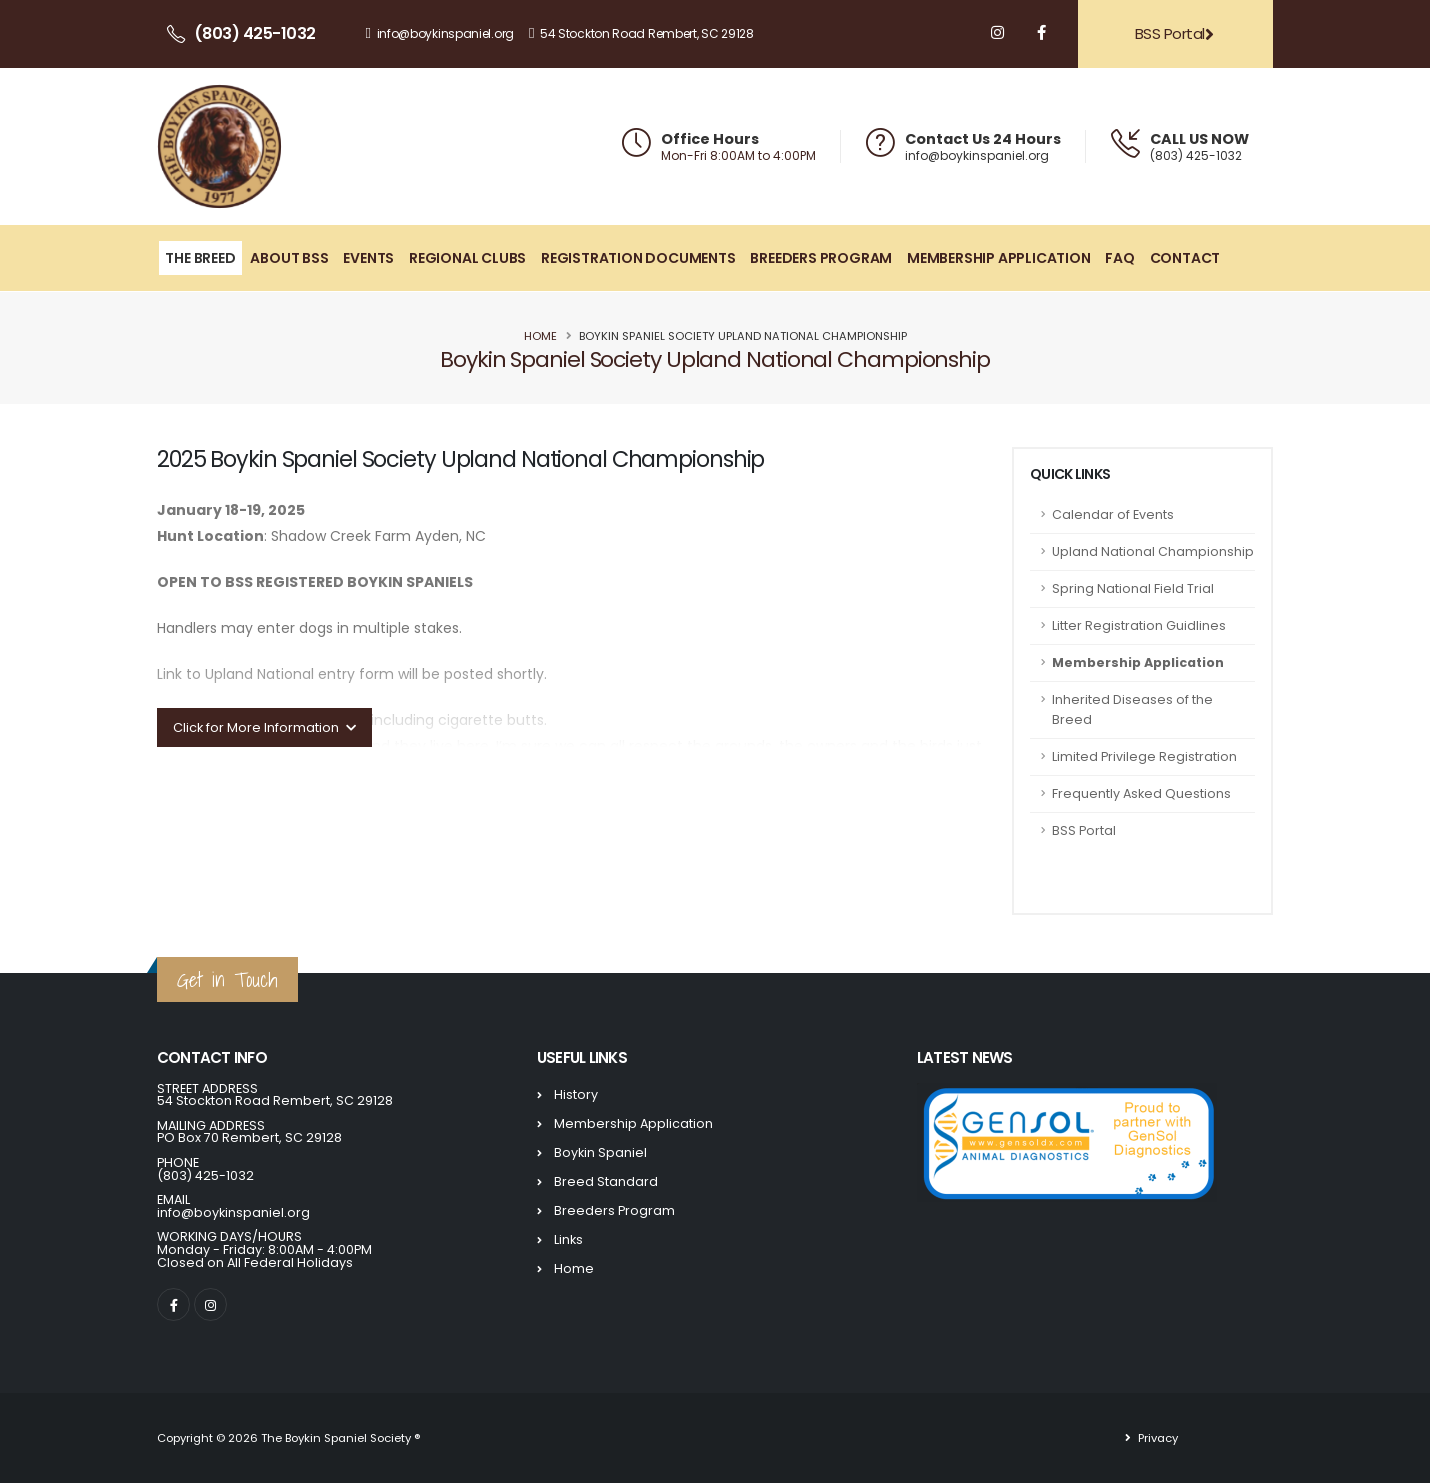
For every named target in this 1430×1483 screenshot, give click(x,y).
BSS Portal (1174, 33)
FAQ (1119, 258)
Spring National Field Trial (1133, 588)
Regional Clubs (467, 258)
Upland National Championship (1153, 551)
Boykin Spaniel (600, 1152)
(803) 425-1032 (255, 33)
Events (368, 258)
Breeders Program (821, 258)
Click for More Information (264, 727)
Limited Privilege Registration (1144, 756)
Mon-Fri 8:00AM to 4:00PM (738, 156)
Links (568, 1239)
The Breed (200, 258)
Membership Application (999, 258)
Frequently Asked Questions (1141, 793)
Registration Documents (638, 258)
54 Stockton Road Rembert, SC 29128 (647, 33)
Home (540, 336)
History (576, 1094)
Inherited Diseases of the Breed (1132, 709)
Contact (1185, 258)
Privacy (1156, 1438)
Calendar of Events (1113, 514)
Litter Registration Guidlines (1139, 625)
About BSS (289, 258)
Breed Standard (606, 1181)
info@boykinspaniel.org (445, 33)
